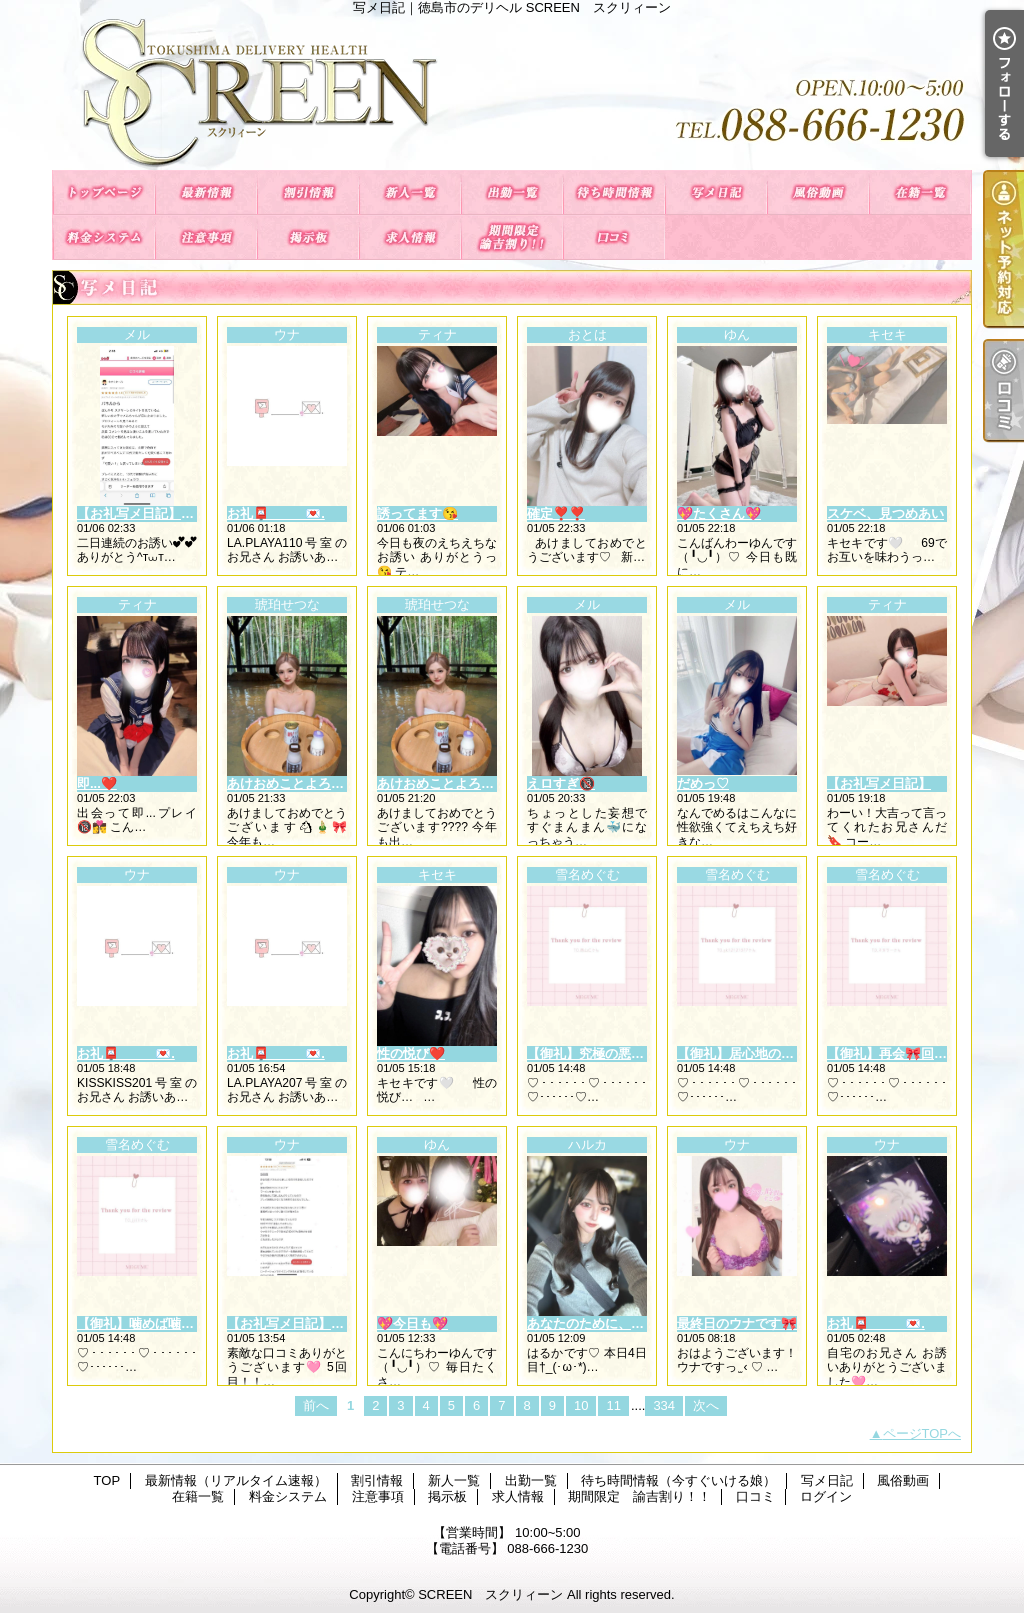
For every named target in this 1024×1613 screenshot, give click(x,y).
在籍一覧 (920, 192)
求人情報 (410, 237)
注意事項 (206, 237)
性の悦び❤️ (411, 1053)
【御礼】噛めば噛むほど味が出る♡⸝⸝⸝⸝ (195, 1323)
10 (581, 1405)
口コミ (614, 237)
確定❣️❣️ (556, 513)
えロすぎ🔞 (561, 783)
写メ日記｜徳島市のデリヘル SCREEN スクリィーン (512, 92)
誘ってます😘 (417, 513)
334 (664, 1405)
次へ (706, 1405)
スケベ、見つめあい (885, 513)
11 (613, 1405)
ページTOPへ (922, 1433)
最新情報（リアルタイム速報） (206, 192)
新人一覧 (410, 192)
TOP (104, 192)
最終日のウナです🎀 (737, 1323)
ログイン (826, 1496)
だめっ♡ (703, 783)
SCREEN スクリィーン (490, 1594)
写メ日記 (716, 192)
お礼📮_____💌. (276, 513)
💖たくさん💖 (719, 513)
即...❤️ (97, 783)
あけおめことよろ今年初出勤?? (469, 783)
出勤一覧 (512, 192)
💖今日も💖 (412, 1323)
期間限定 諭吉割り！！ (512, 237)
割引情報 (308, 192)
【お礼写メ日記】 (879, 783)
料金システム (104, 237)
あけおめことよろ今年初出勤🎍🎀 (327, 783)
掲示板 (308, 237)
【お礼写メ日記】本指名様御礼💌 (176, 513)
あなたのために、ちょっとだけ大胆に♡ (644, 1323)
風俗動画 (818, 192)
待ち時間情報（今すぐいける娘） (614, 192)
